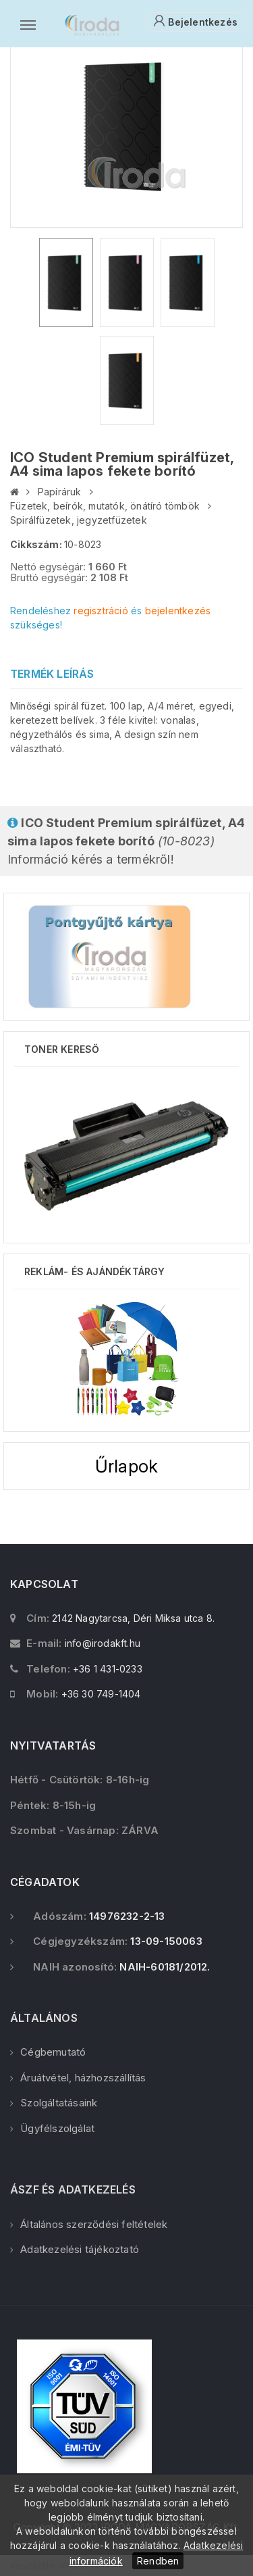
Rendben (158, 2561)
